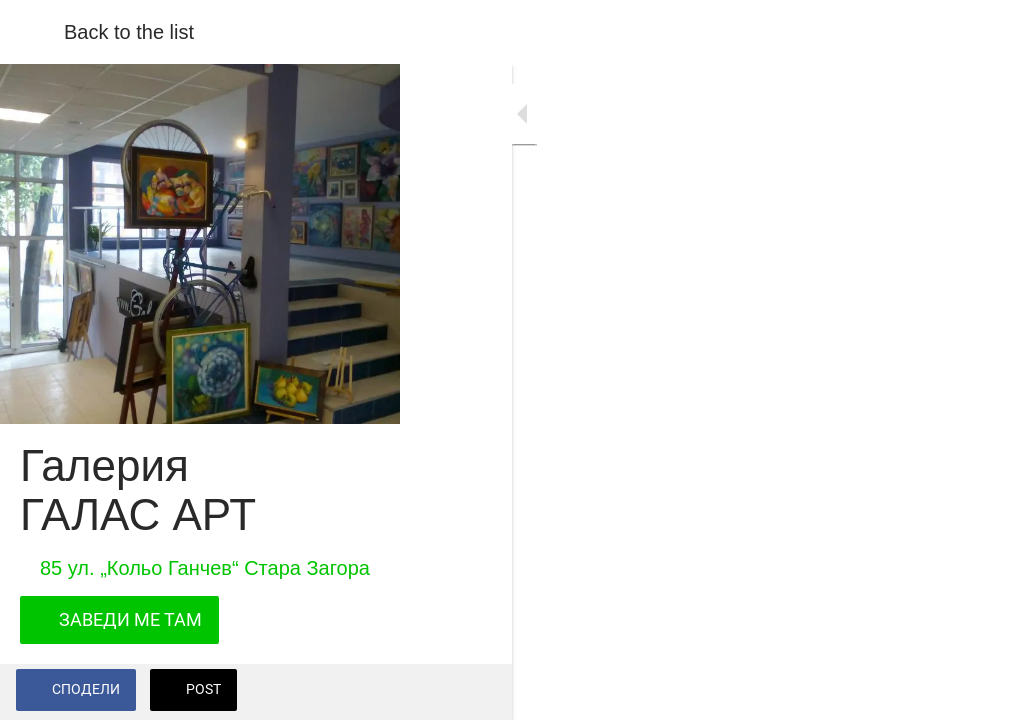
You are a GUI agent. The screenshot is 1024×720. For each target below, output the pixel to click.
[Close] (32, 32)
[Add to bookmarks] (984, 692)
